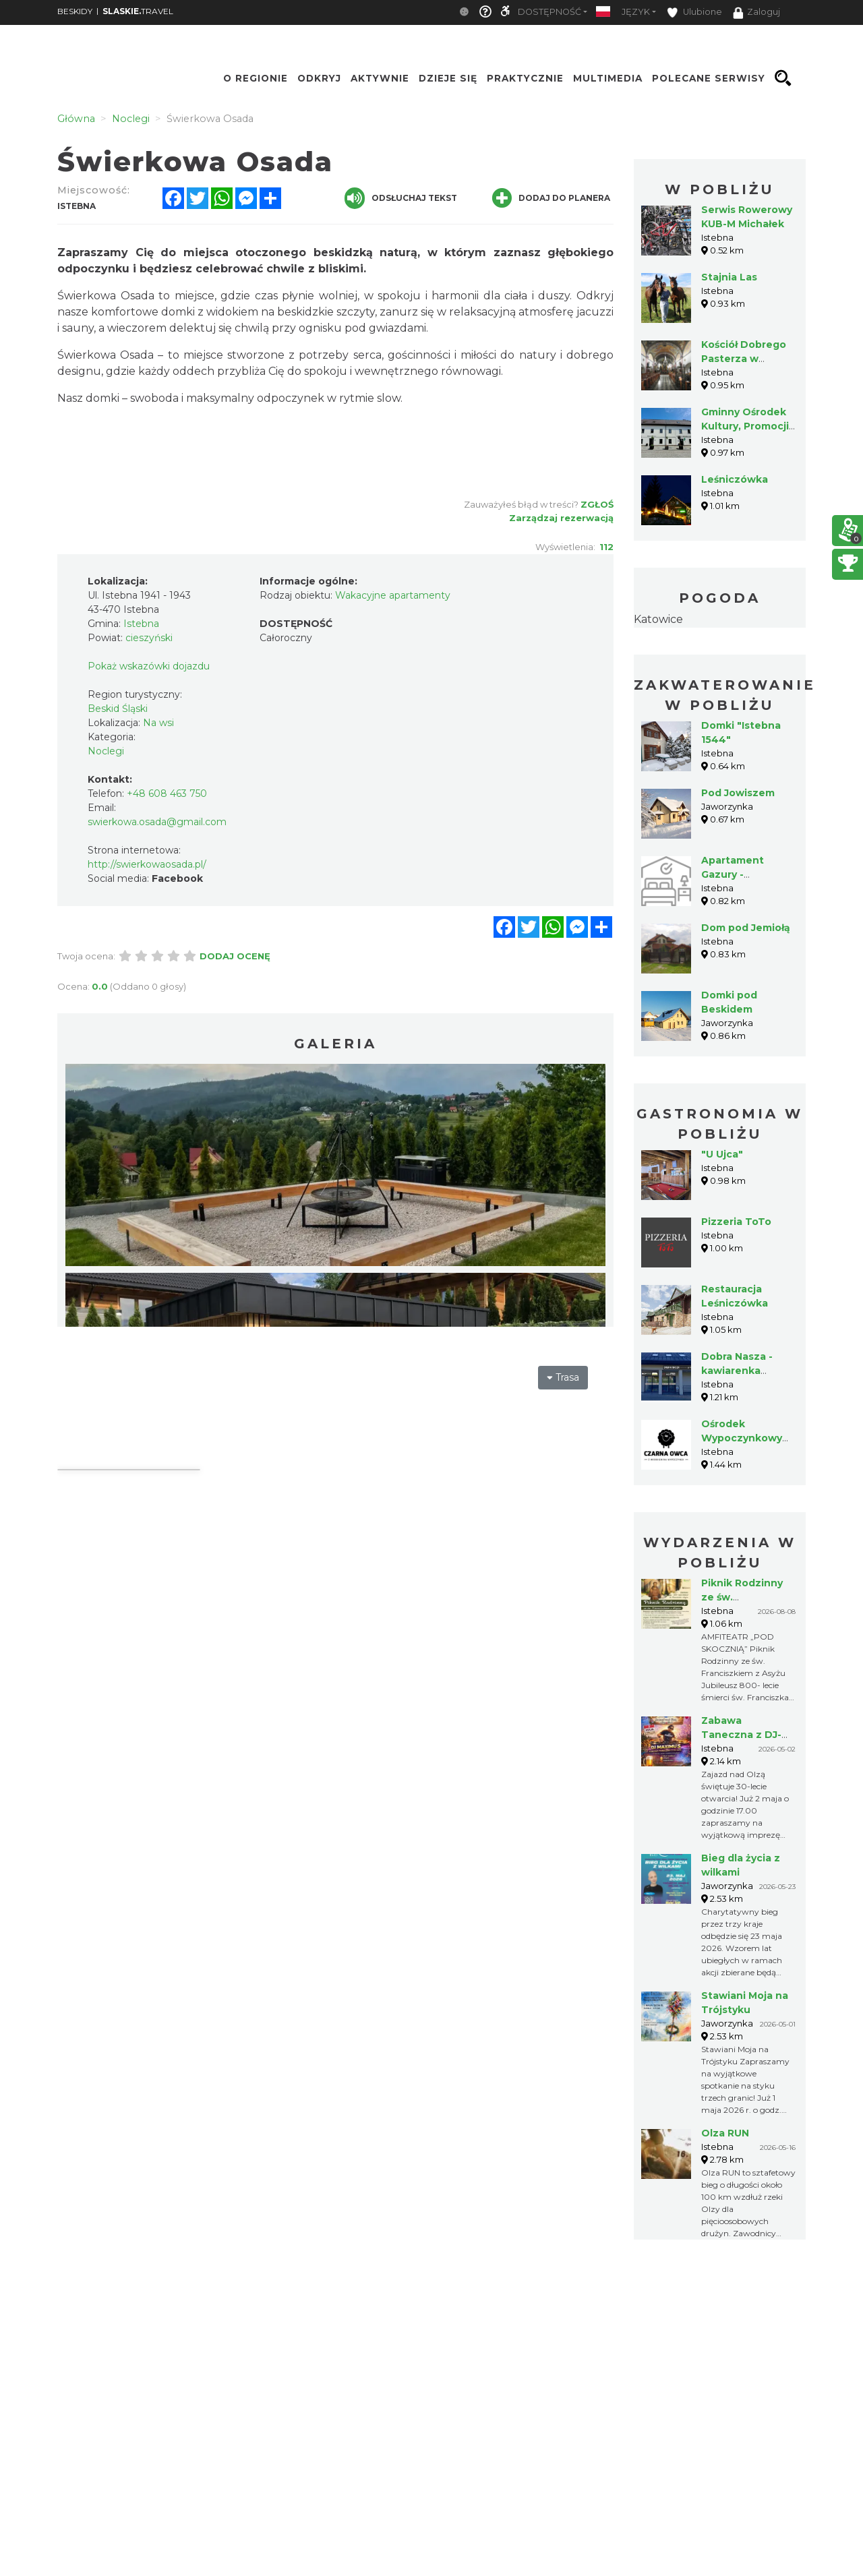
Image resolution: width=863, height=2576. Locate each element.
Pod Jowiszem (738, 793)
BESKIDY (74, 11)
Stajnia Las (729, 277)
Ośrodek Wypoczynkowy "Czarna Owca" (741, 1438)
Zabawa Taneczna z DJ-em (741, 1734)
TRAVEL (137, 11)
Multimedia (608, 78)
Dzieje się (448, 78)
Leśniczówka (734, 479)
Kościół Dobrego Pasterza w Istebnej (743, 358)
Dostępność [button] (549, 12)
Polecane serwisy (708, 78)
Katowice (658, 619)
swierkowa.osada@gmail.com (157, 822)
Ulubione (694, 12)
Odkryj (319, 78)
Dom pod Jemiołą (745, 928)
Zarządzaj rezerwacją (561, 517)
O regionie (255, 78)
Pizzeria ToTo (736, 1222)
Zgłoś (597, 504)
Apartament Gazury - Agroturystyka (738, 874)
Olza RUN (725, 2133)
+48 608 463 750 (167, 793)
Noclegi (106, 751)
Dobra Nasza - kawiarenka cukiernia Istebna (746, 1370)
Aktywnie (380, 78)
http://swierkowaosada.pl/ (147, 864)
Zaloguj (756, 13)
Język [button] (636, 12)
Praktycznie (525, 78)
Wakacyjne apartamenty (392, 595)
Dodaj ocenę (235, 956)
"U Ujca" (722, 1154)
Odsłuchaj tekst (401, 198)
